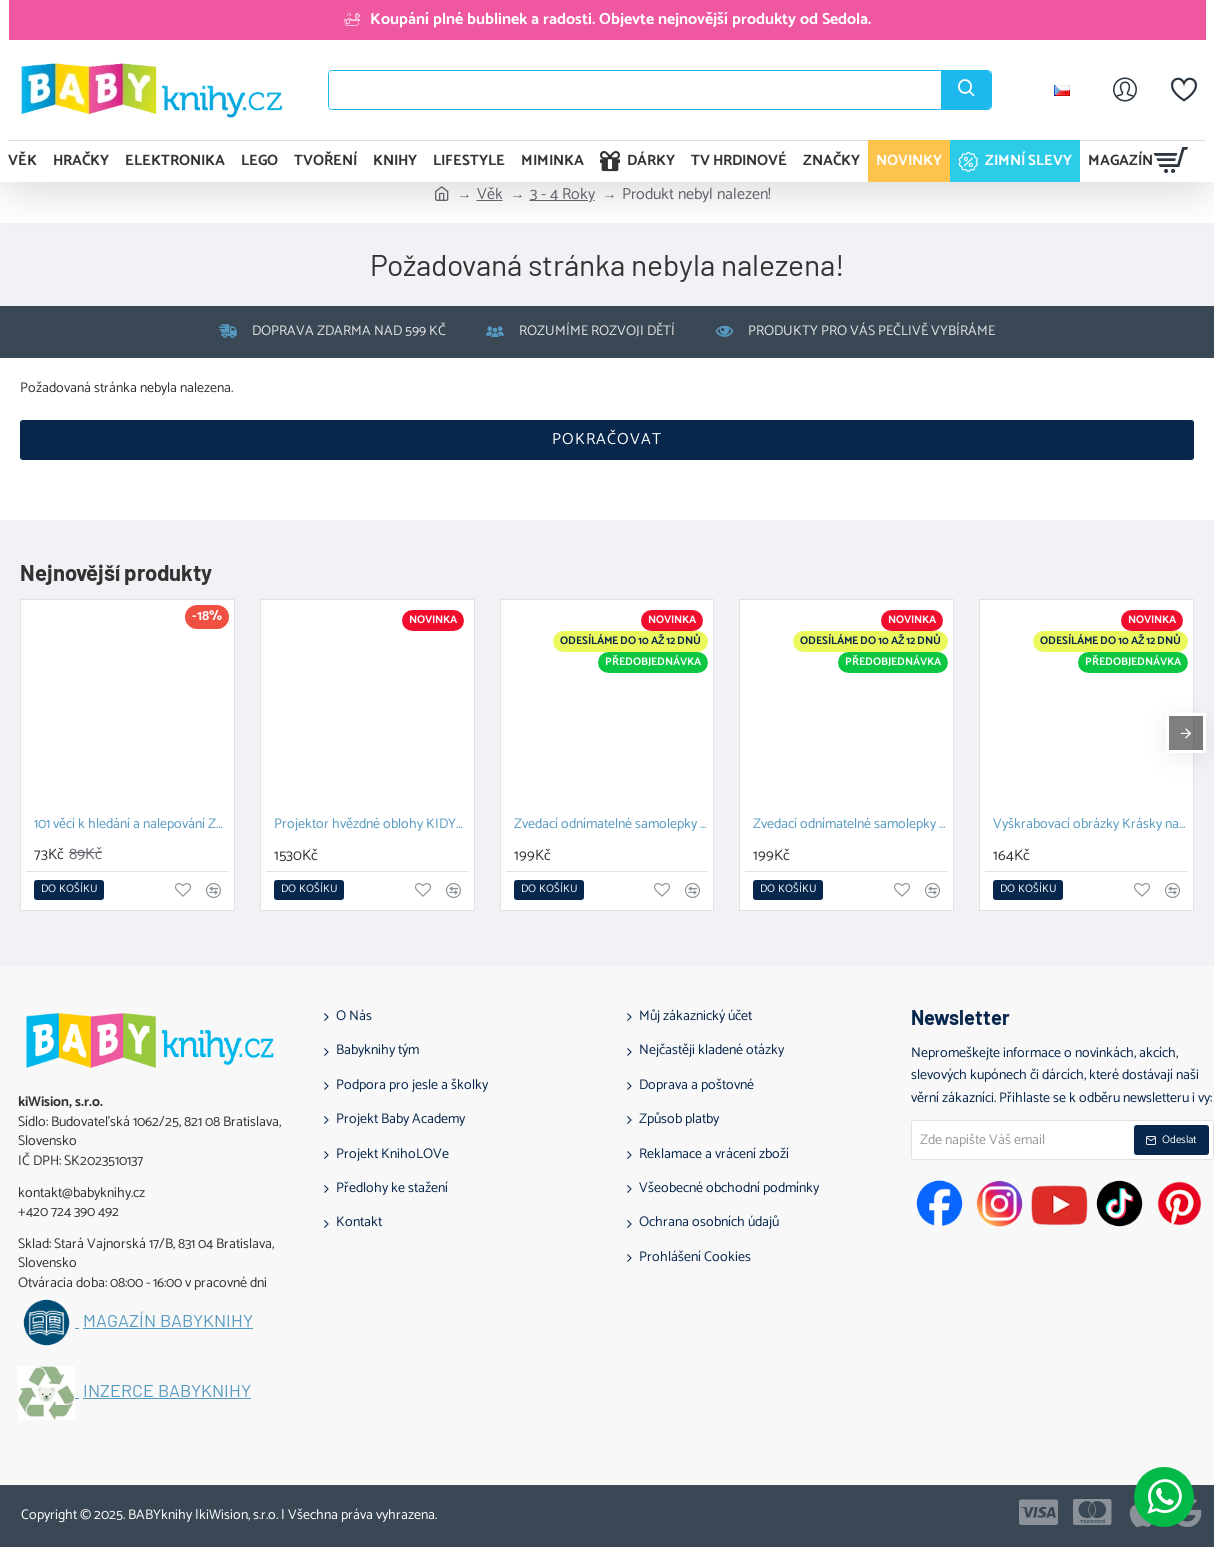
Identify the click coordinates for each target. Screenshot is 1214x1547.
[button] (69, 890)
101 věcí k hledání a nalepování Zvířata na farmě (131, 825)
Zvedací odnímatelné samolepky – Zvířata (611, 825)
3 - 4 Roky (562, 195)
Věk (490, 195)
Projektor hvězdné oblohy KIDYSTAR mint (371, 825)
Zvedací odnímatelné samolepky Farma (850, 825)
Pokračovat (607, 439)
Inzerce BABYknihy (167, 1391)
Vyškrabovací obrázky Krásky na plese (1090, 825)
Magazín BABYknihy (168, 1321)
